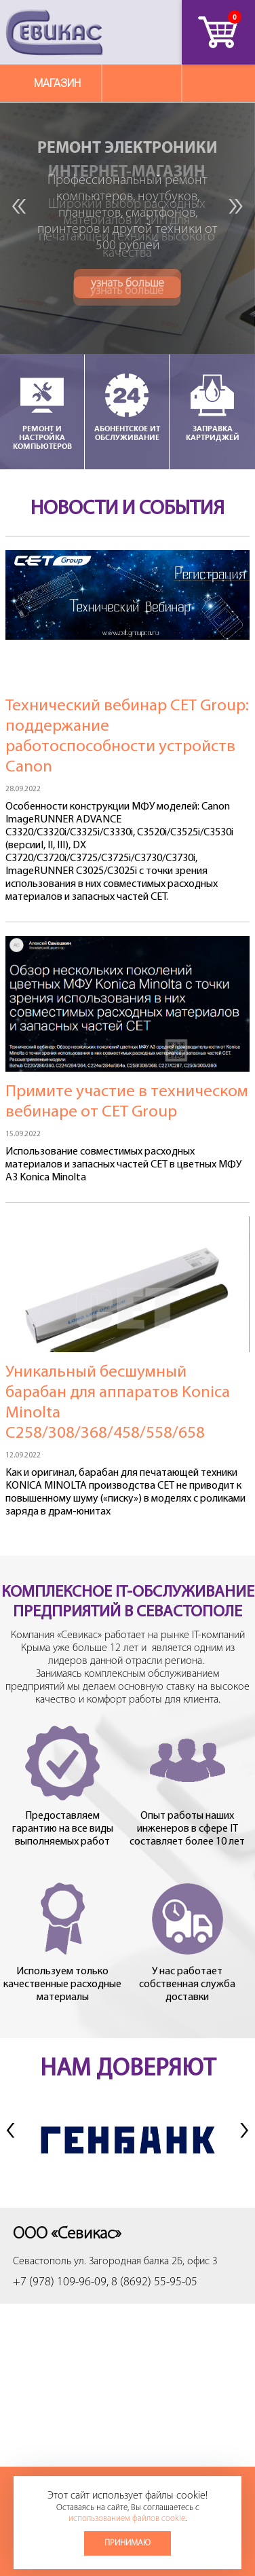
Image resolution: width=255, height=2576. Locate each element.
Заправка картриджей (212, 406)
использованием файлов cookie (126, 2518)
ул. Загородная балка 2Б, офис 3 (146, 2261)
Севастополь (42, 2261)
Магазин (57, 83)
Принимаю (127, 2543)
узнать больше (126, 291)
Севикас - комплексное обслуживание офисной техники (54, 32)
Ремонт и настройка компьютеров (42, 410)
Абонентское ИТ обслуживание (127, 406)
